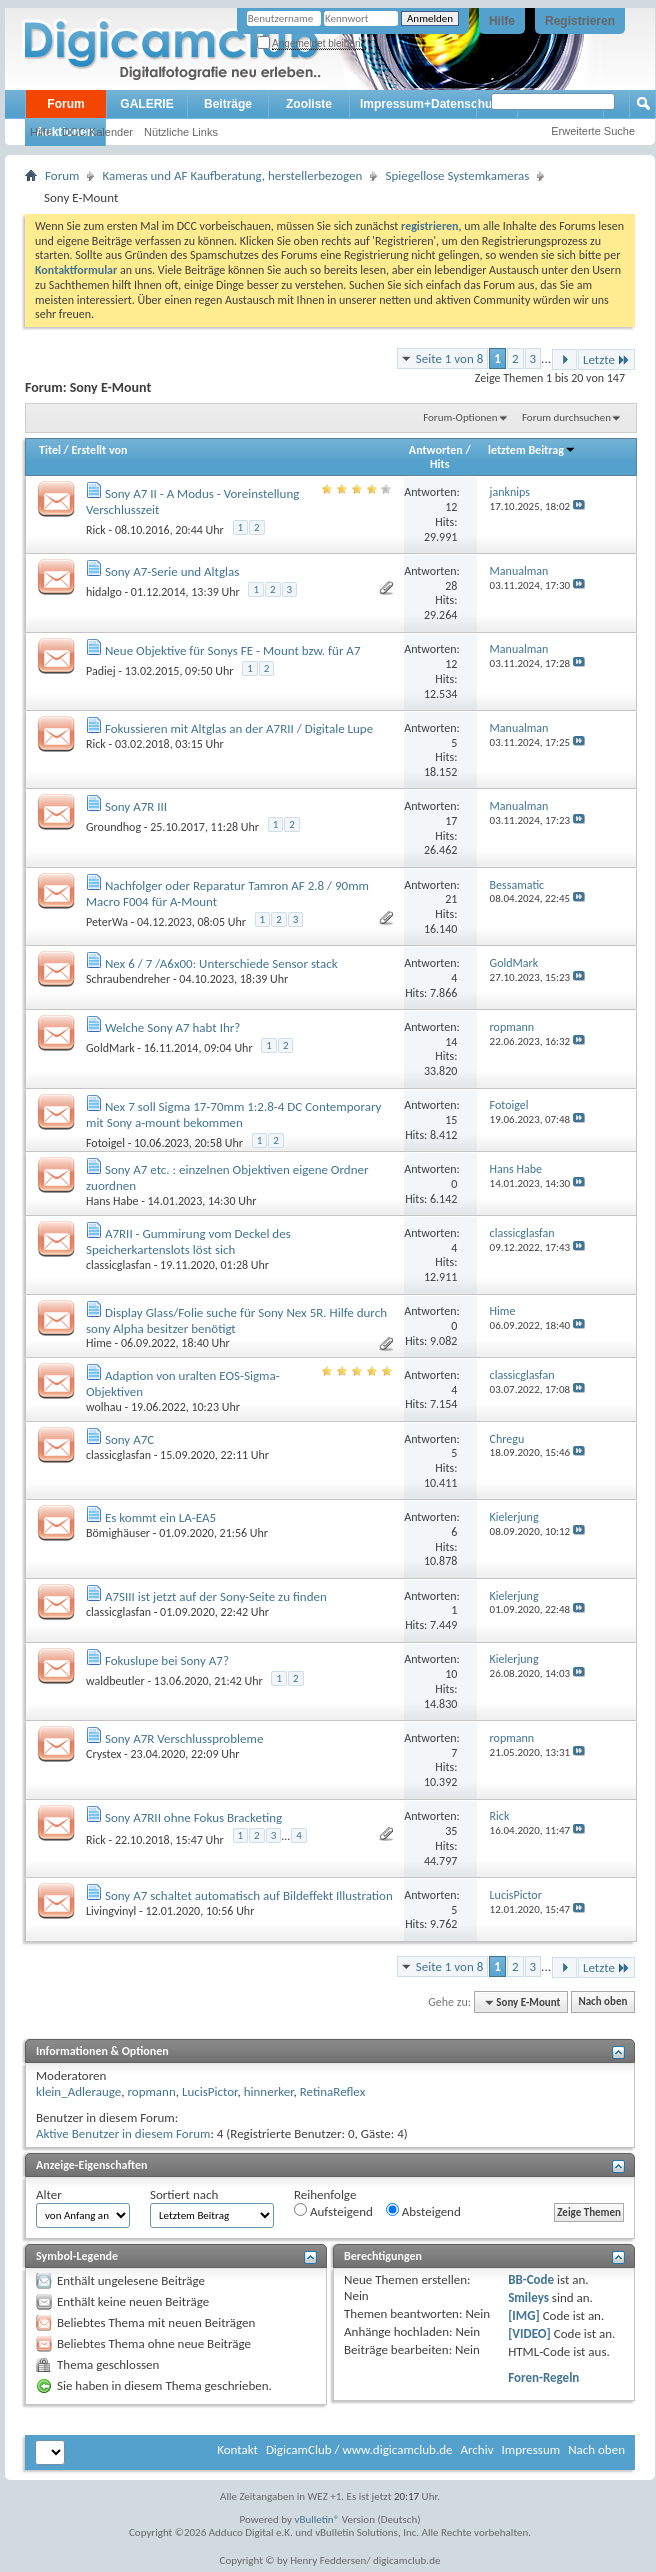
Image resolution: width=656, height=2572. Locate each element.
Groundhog (113, 827)
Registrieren (580, 21)
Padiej (101, 671)
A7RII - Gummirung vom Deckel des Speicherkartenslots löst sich (188, 1241)
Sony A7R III (136, 806)
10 (451, 1674)
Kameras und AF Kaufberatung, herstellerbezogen (232, 175)
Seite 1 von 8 (450, 358)
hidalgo (104, 592)
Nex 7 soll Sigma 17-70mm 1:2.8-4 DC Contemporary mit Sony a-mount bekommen (233, 1114)
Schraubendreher (128, 979)
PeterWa (107, 922)
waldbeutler (115, 1681)
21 (451, 899)
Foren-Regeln (543, 2377)
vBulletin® (317, 2519)
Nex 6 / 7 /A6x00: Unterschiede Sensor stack (221, 963)
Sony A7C (129, 1439)
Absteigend (423, 2211)
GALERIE (146, 104)
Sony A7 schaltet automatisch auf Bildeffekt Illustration (249, 1895)
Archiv (476, 2449)
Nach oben (602, 2002)
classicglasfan (118, 1265)
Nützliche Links (181, 132)
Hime (99, 1343)
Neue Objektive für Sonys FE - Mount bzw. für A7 (233, 650)
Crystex (103, 1754)
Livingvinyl (111, 1911)
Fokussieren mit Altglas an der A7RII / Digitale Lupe (239, 728)
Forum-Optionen (460, 417)
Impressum (530, 2449)
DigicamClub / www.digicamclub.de (359, 2449)
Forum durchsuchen (566, 417)
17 (451, 821)
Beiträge (228, 104)
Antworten (436, 450)
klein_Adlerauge (78, 2091)
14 (451, 1042)
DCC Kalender (97, 132)
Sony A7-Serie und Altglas (172, 571)
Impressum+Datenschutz (431, 104)
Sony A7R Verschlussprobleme (184, 1738)
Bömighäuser (118, 1533)
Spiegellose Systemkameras (457, 175)
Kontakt (237, 2449)
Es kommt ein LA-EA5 (160, 1517)
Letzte (606, 359)
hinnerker (269, 2091)
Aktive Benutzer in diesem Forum (123, 2133)
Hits (439, 464)
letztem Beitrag (532, 450)
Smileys (528, 2297)
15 (451, 1120)
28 (451, 586)
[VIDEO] (529, 2333)
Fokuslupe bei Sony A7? (167, 1660)
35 (451, 1831)
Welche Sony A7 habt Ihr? (172, 1027)
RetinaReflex (333, 2091)
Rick (96, 530)
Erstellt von (99, 450)
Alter (49, 2194)
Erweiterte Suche (593, 131)
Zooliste (309, 104)
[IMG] (524, 2315)
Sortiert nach (184, 2194)
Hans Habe (112, 1201)
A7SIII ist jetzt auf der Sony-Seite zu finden (216, 1596)
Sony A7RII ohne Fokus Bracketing (193, 1817)
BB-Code (531, 2279)
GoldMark (110, 1048)
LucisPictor (210, 2091)
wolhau (104, 1407)
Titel (50, 450)
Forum (65, 104)
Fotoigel (105, 1143)
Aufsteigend (333, 2211)
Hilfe (502, 21)
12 (451, 507)
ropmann (151, 2091)
